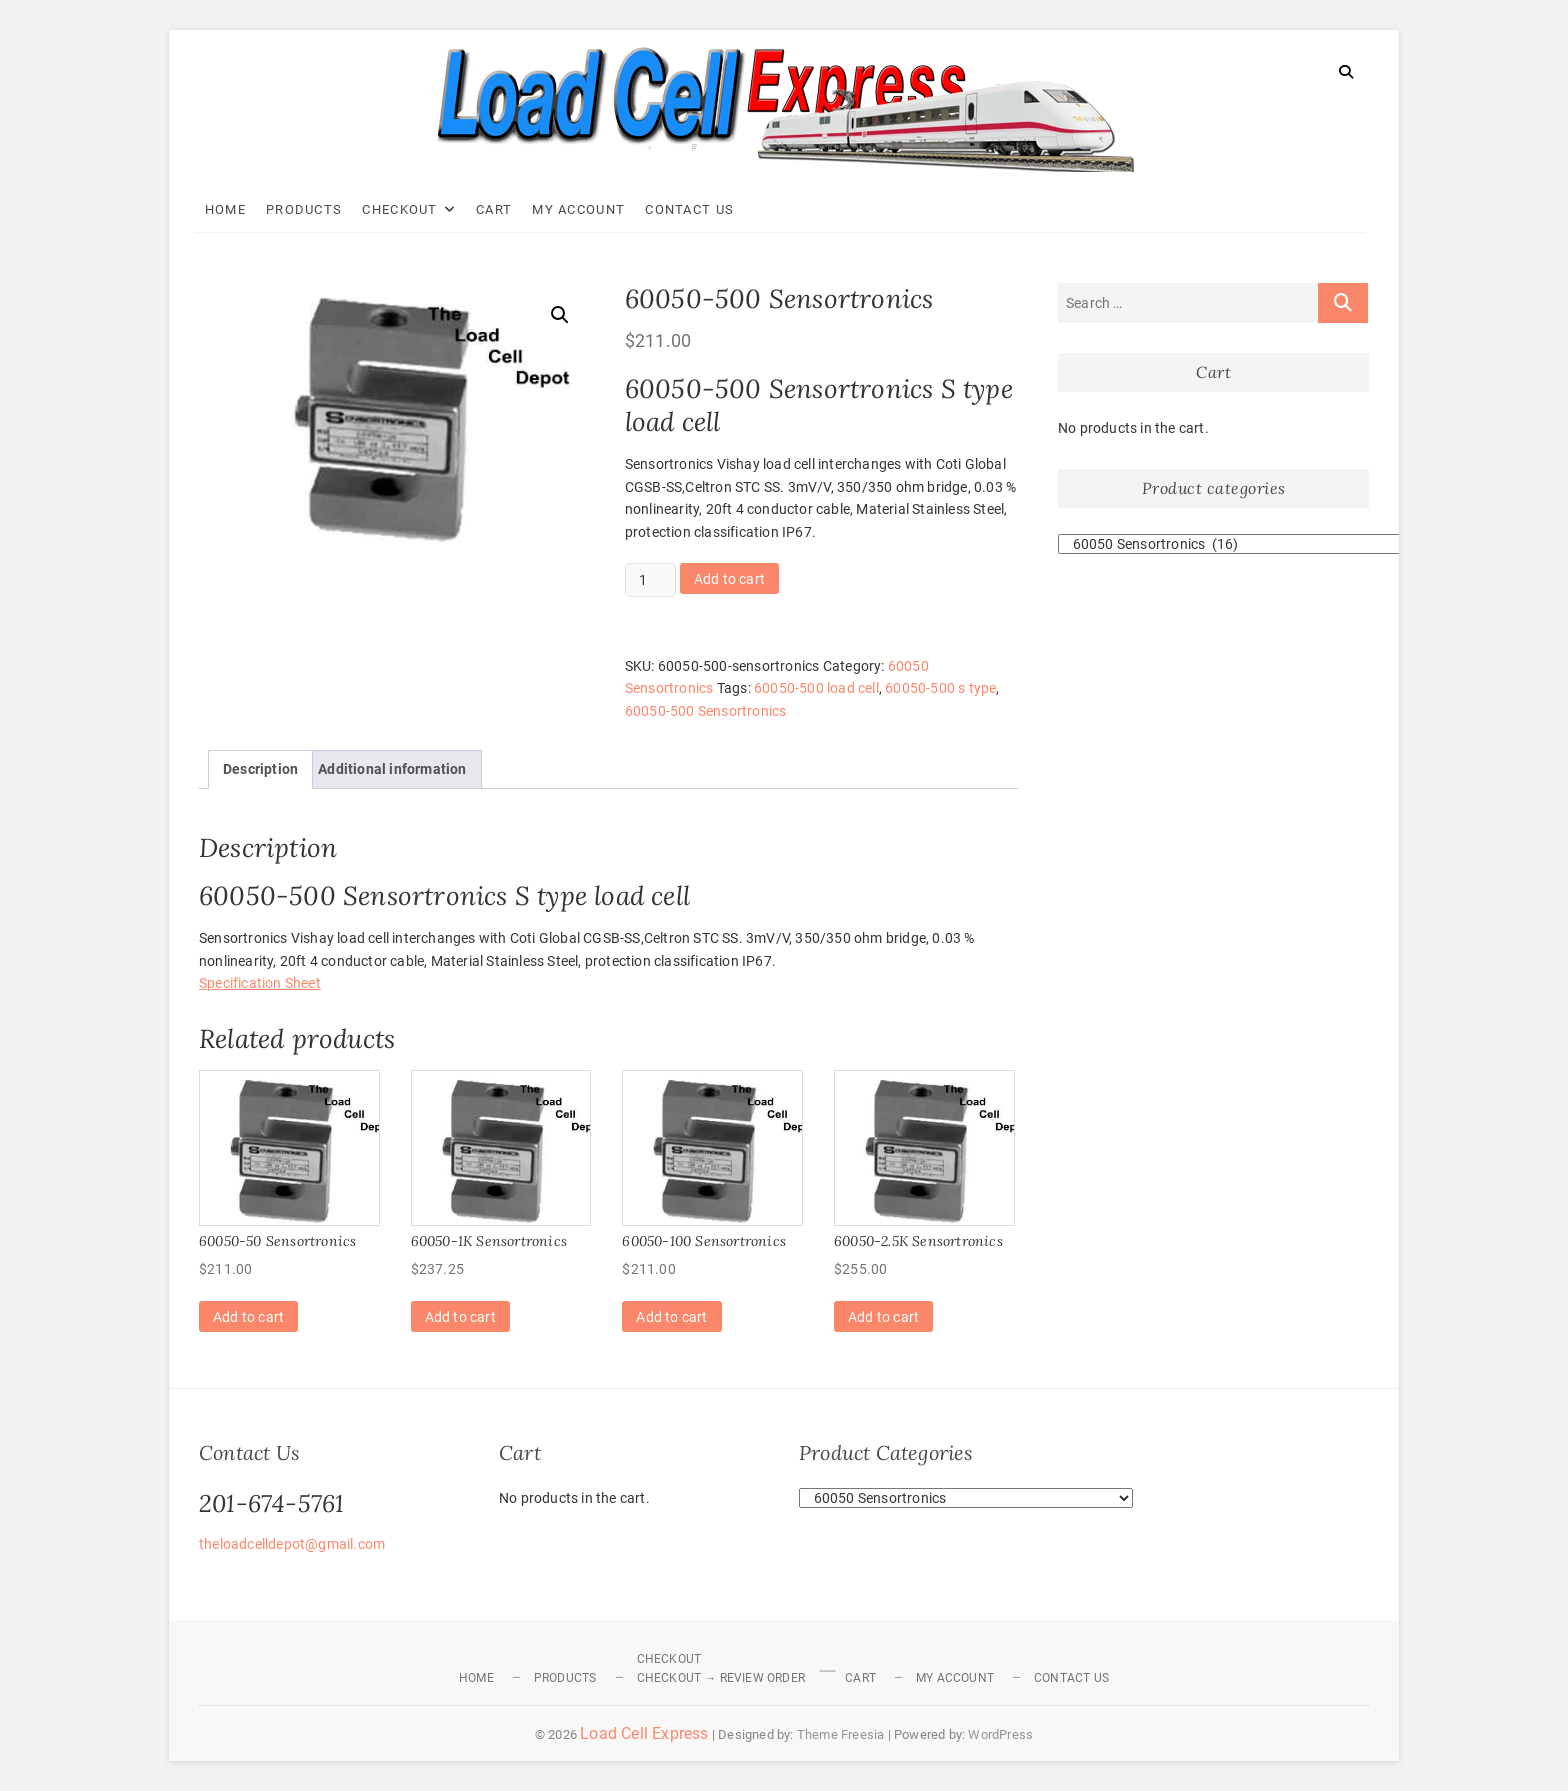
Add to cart (729, 579)
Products (308, 209)
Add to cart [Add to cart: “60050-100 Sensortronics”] (671, 1317)
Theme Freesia (841, 1734)
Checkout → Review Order (721, 1678)
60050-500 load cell (816, 688)
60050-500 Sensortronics (706, 711)
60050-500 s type (940, 688)
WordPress (1000, 1734)
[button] (560, 315)
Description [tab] (260, 769)
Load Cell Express (644, 1733)
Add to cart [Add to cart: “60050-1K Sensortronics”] (460, 1317)
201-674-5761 (271, 1503)
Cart (498, 209)
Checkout (404, 209)
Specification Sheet (260, 983)
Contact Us (694, 209)
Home (229, 209)
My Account (583, 209)
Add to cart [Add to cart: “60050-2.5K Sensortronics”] (883, 1317)
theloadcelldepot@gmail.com (292, 1544)
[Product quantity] (650, 580)
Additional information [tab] (392, 769)
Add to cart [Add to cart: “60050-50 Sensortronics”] (248, 1317)
